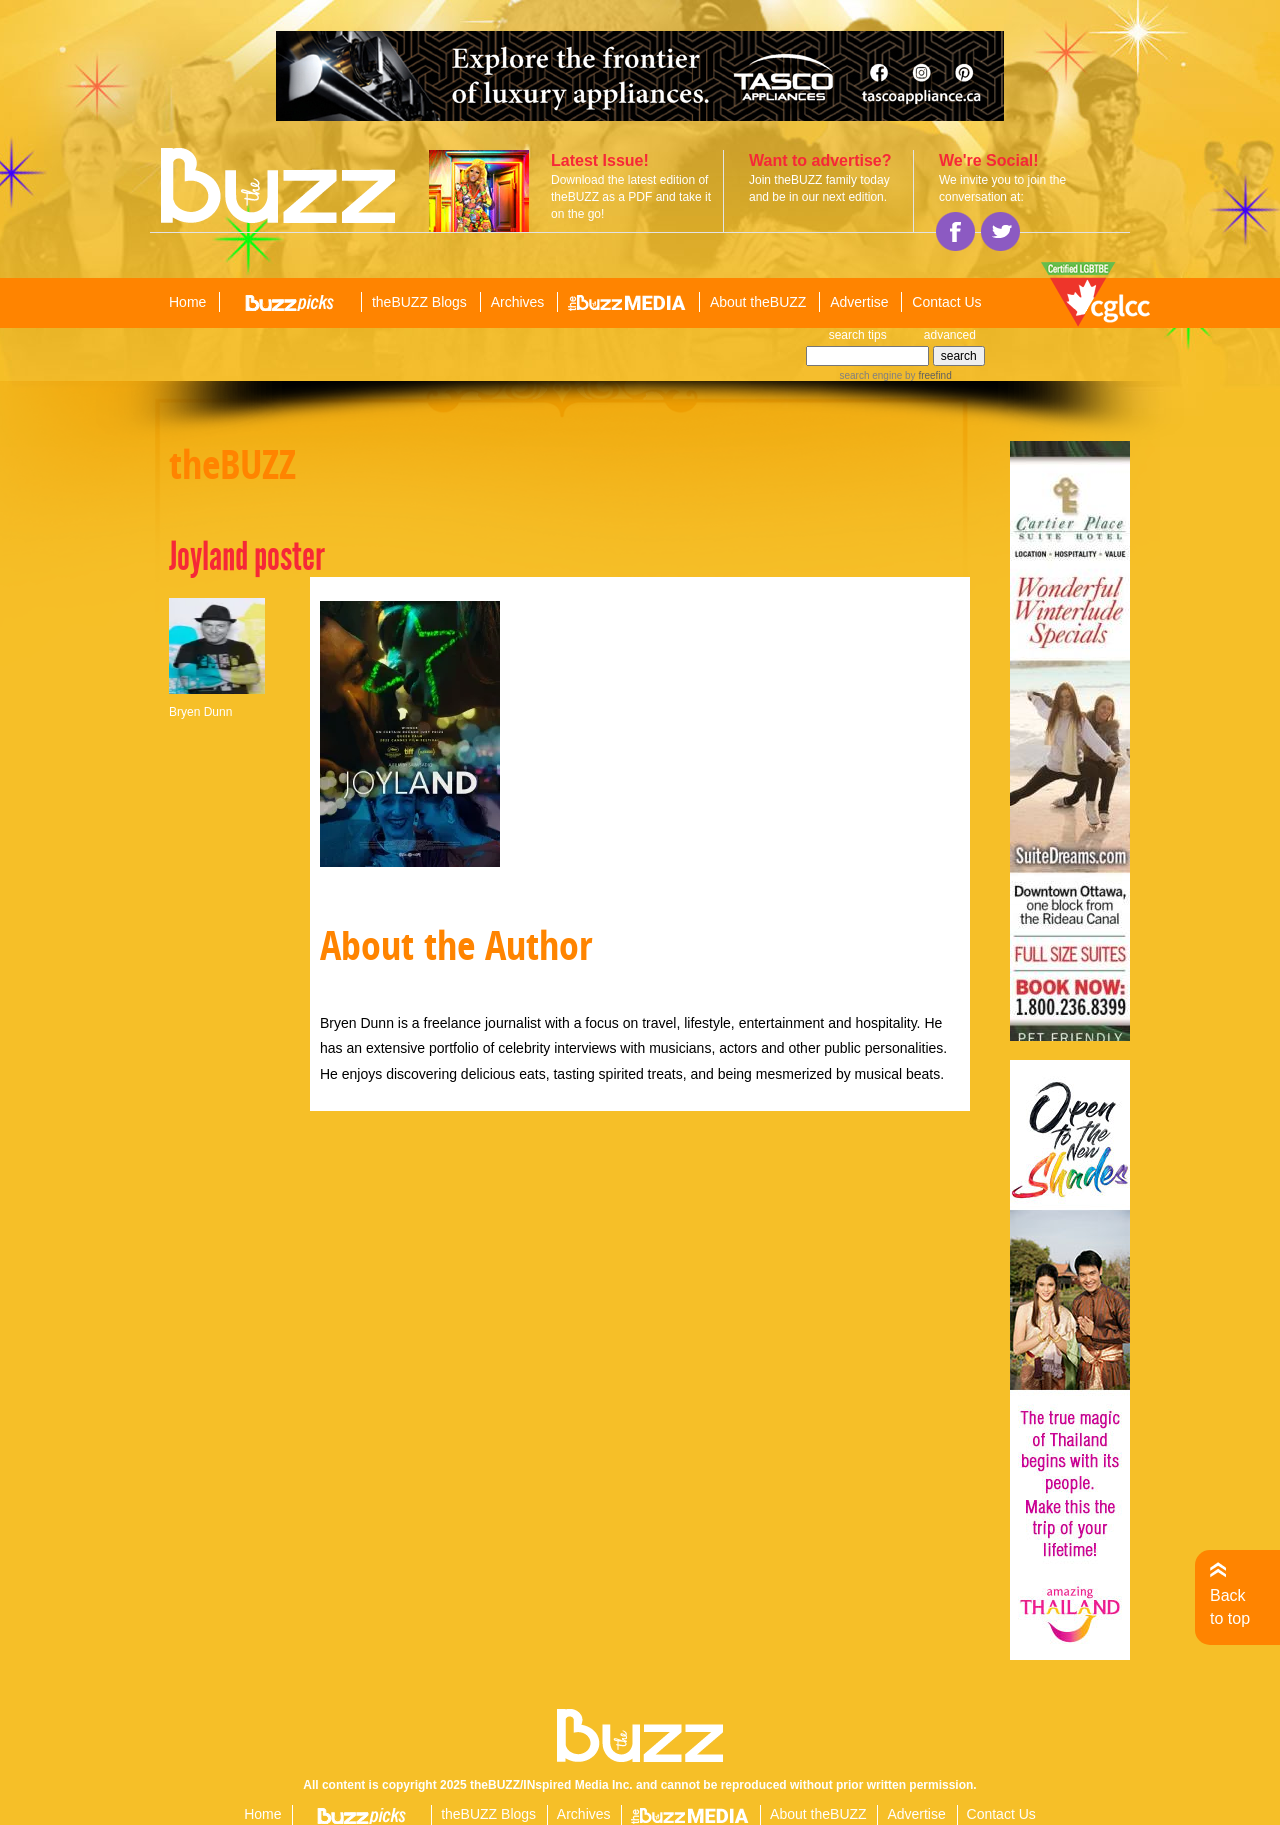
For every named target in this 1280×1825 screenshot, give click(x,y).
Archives (518, 302)
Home (187, 302)
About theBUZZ (758, 302)
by (926, 375)
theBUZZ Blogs (419, 302)
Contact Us (946, 302)
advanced (950, 335)
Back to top (1230, 1606)
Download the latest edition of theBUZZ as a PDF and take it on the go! (631, 197)
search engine (870, 375)
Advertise (859, 302)
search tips (858, 335)
